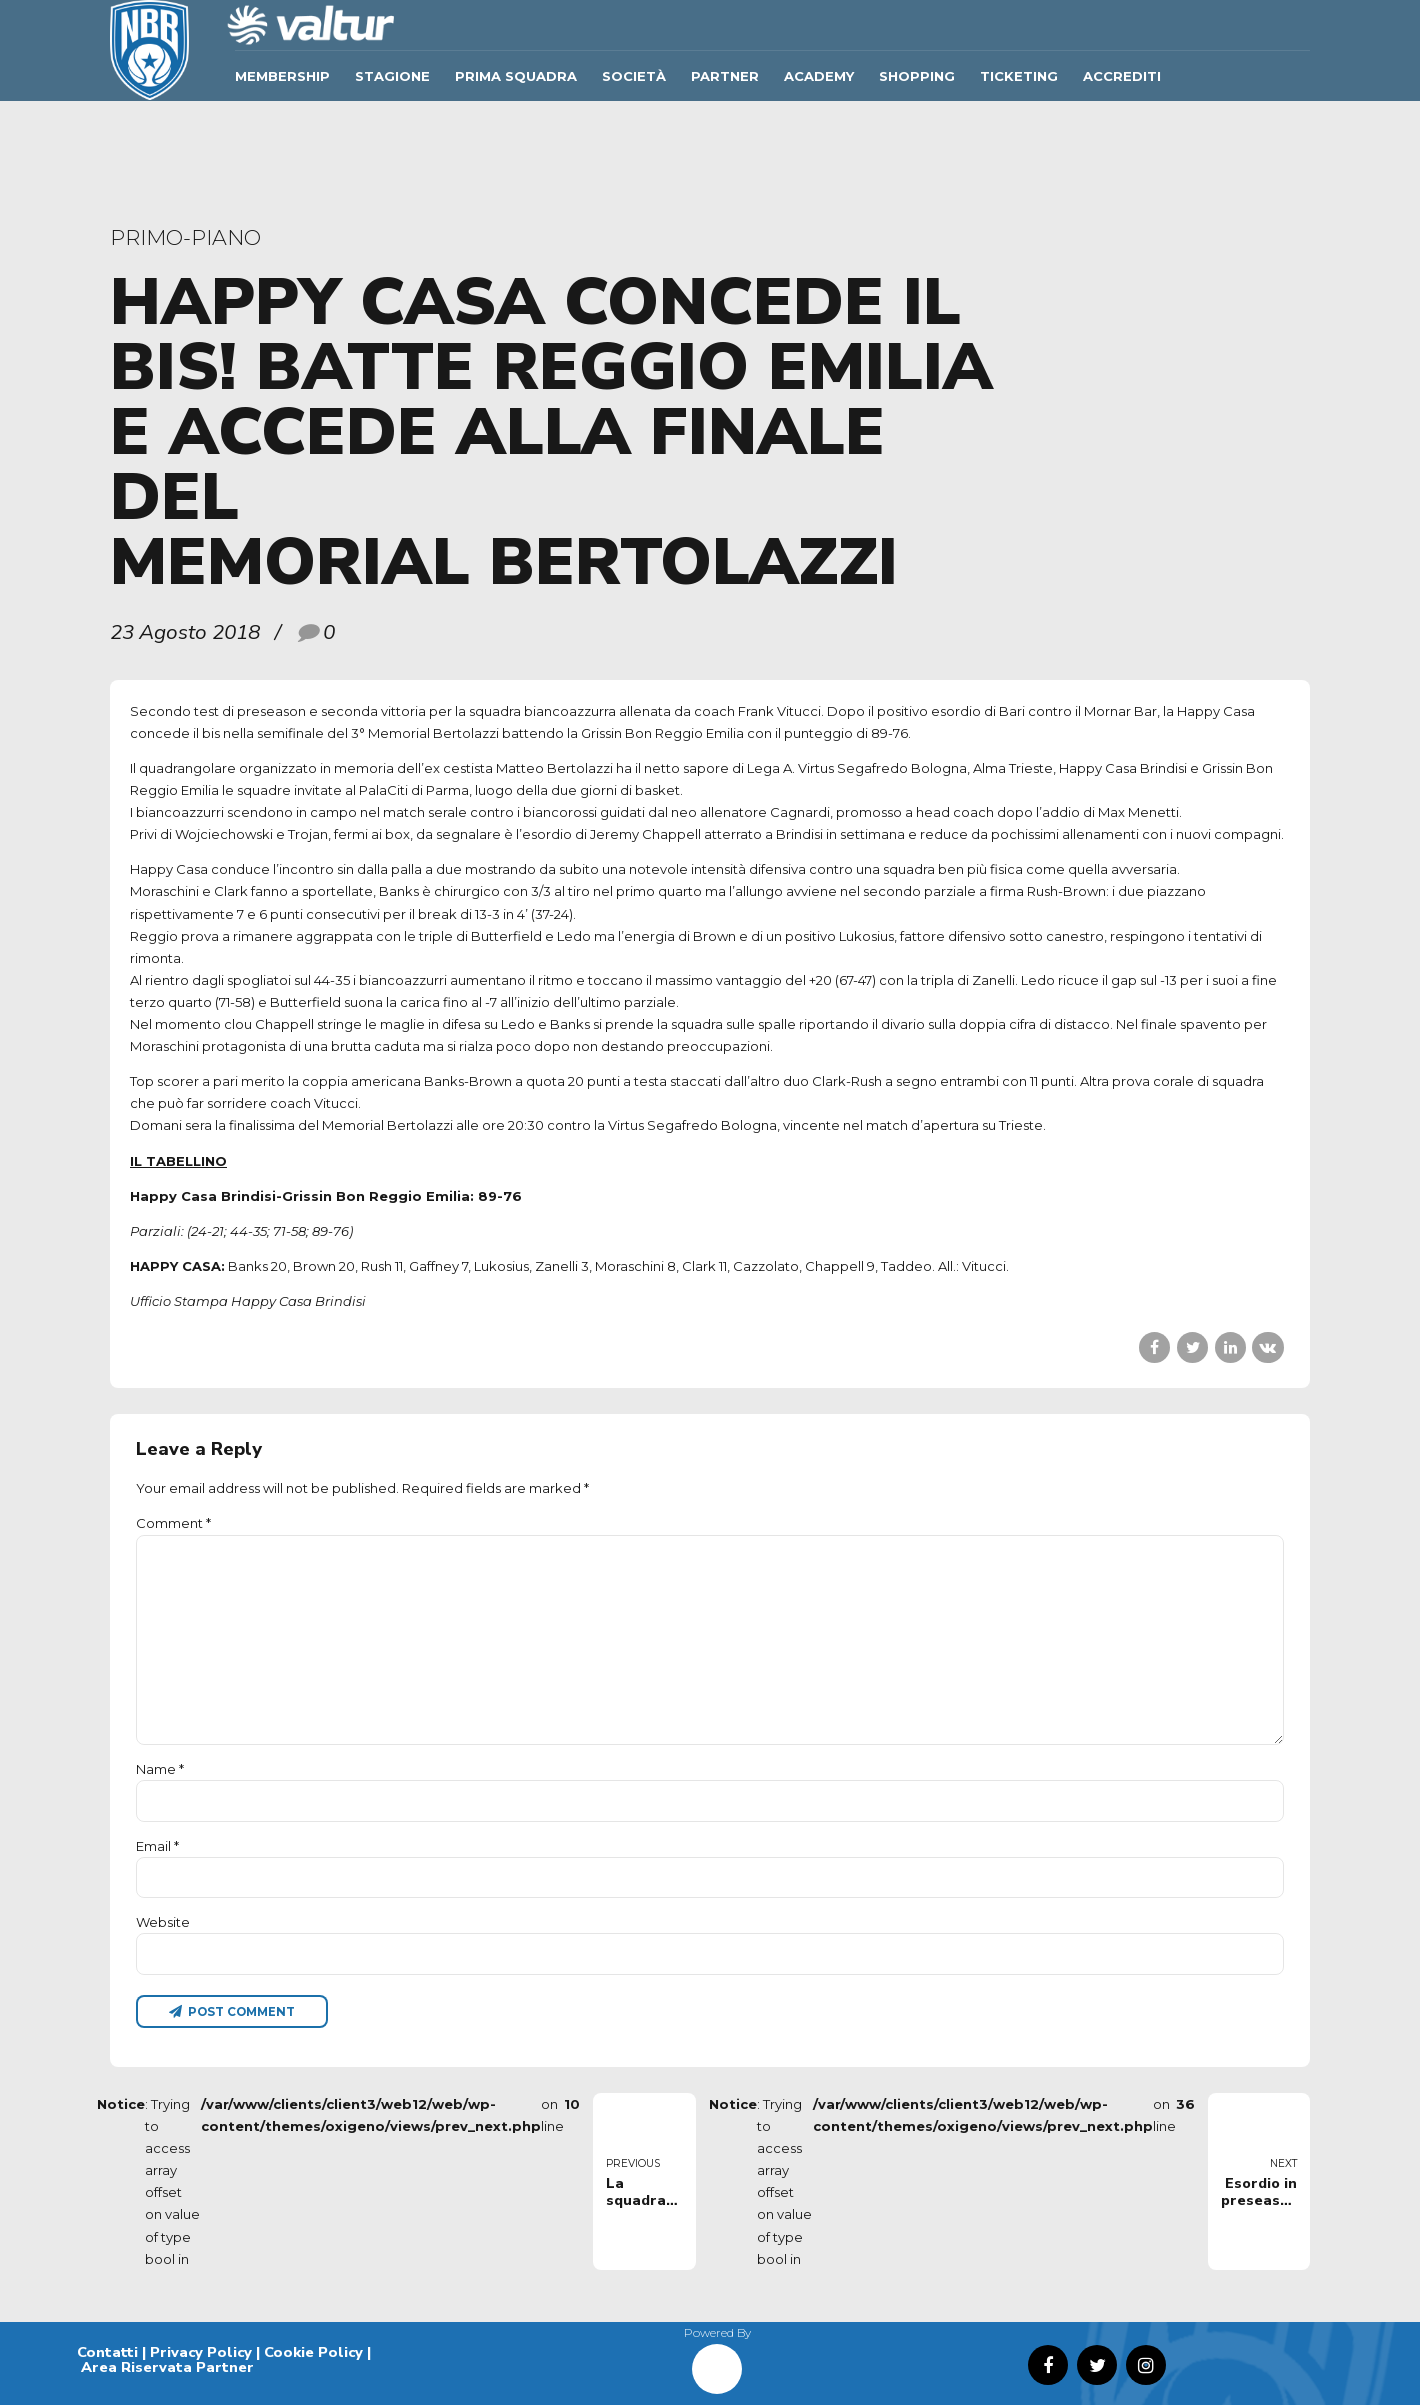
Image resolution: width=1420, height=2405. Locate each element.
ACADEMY (819, 76)
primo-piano (185, 237)
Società (634, 76)
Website (163, 1922)
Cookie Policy (313, 2352)
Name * (160, 1769)
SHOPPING (917, 76)
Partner (725, 76)
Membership (282, 76)
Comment (173, 1523)
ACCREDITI (1122, 76)
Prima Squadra (516, 76)
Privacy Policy (201, 2352)
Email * (157, 1846)
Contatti (107, 2352)
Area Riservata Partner (167, 2367)
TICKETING (1019, 76)
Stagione (392, 76)
